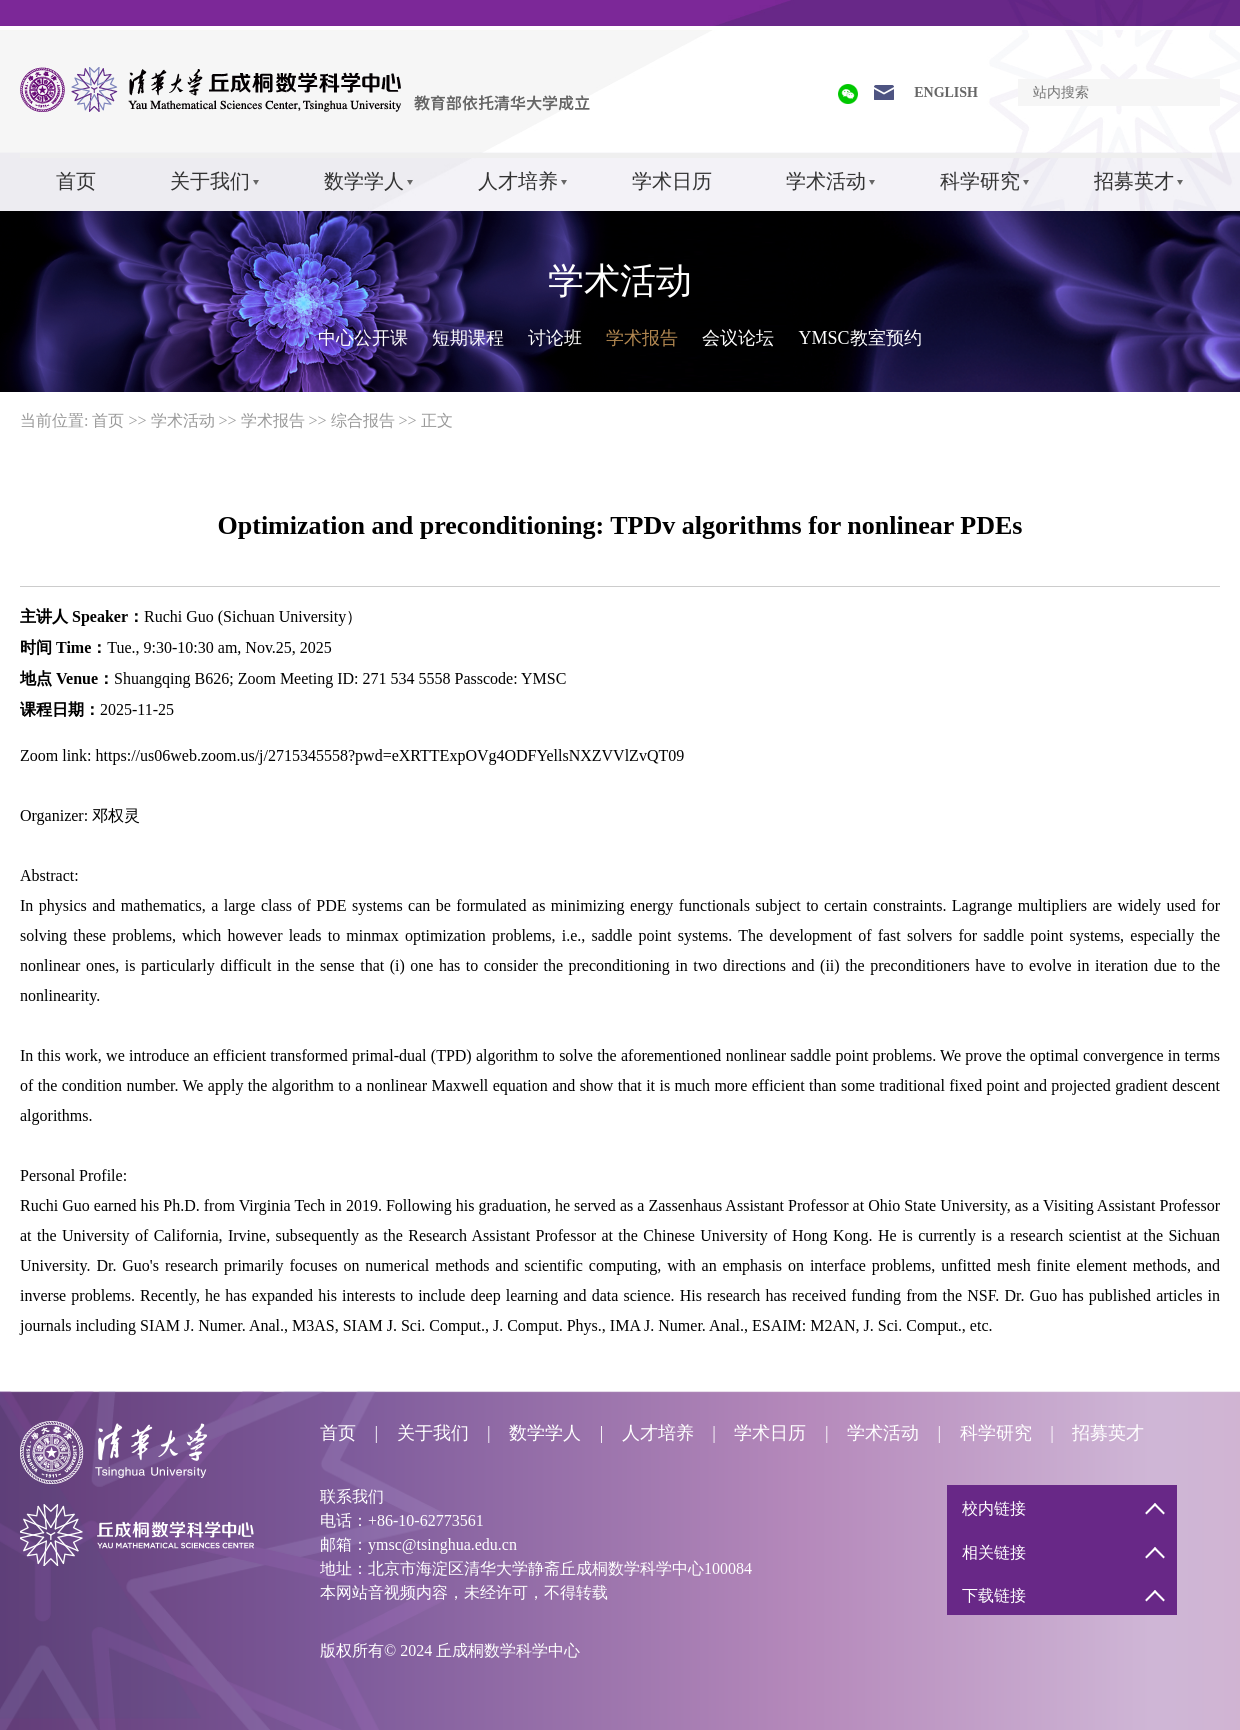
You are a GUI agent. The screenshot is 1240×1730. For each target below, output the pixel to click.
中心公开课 (363, 338)
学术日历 (672, 181)
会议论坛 (738, 338)
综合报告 (363, 420)
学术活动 (826, 181)
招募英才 (1134, 181)
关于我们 (210, 181)
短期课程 (468, 338)
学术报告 (642, 338)
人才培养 (518, 181)
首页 (76, 181)
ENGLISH (946, 92)
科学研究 (980, 181)
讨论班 (555, 338)
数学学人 (364, 181)
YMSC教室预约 (859, 338)
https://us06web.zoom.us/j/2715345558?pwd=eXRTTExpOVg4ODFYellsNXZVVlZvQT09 (390, 755)
